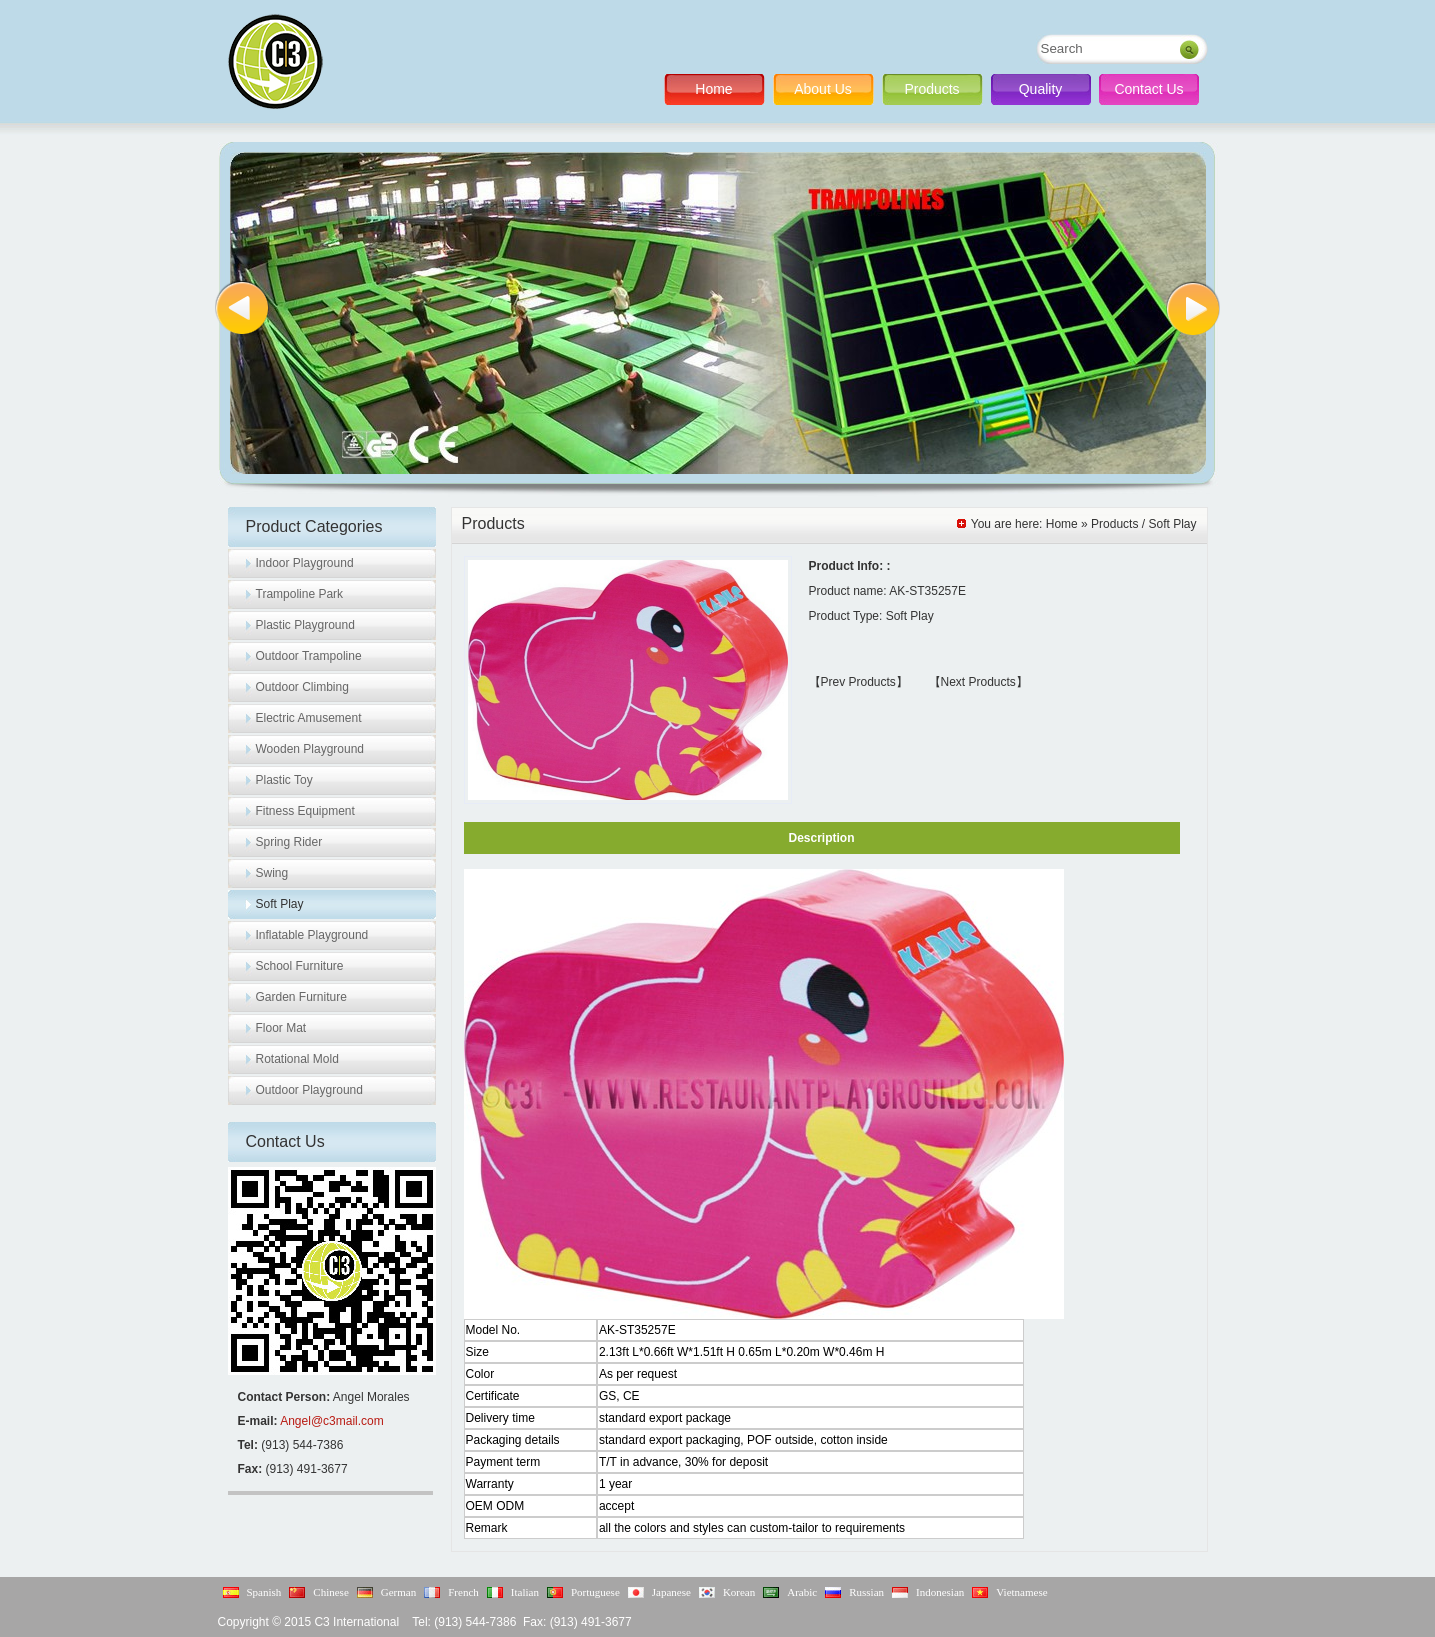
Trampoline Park (300, 594)
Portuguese (595, 1592)
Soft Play (280, 904)
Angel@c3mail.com (332, 1421)
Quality (1041, 89)
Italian (525, 1592)
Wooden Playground (310, 749)
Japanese (671, 1592)
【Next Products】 (978, 682)
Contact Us (1148, 89)
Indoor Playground (305, 563)
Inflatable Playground (312, 935)
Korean (739, 1592)
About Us (823, 89)
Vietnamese (1021, 1592)
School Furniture (300, 966)
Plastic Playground (305, 625)
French (463, 1592)
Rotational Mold (297, 1059)
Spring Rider (289, 842)
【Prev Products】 (858, 682)
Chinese (330, 1592)
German (398, 1592)
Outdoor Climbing (302, 687)
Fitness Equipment (305, 811)
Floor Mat (281, 1028)
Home (713, 89)
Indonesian (940, 1592)
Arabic (802, 1592)
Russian (866, 1592)
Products (931, 89)
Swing (272, 873)
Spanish (264, 1592)
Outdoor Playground (309, 1090)
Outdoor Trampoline (309, 656)
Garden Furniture (301, 997)
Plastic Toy (284, 780)
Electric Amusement (309, 718)
